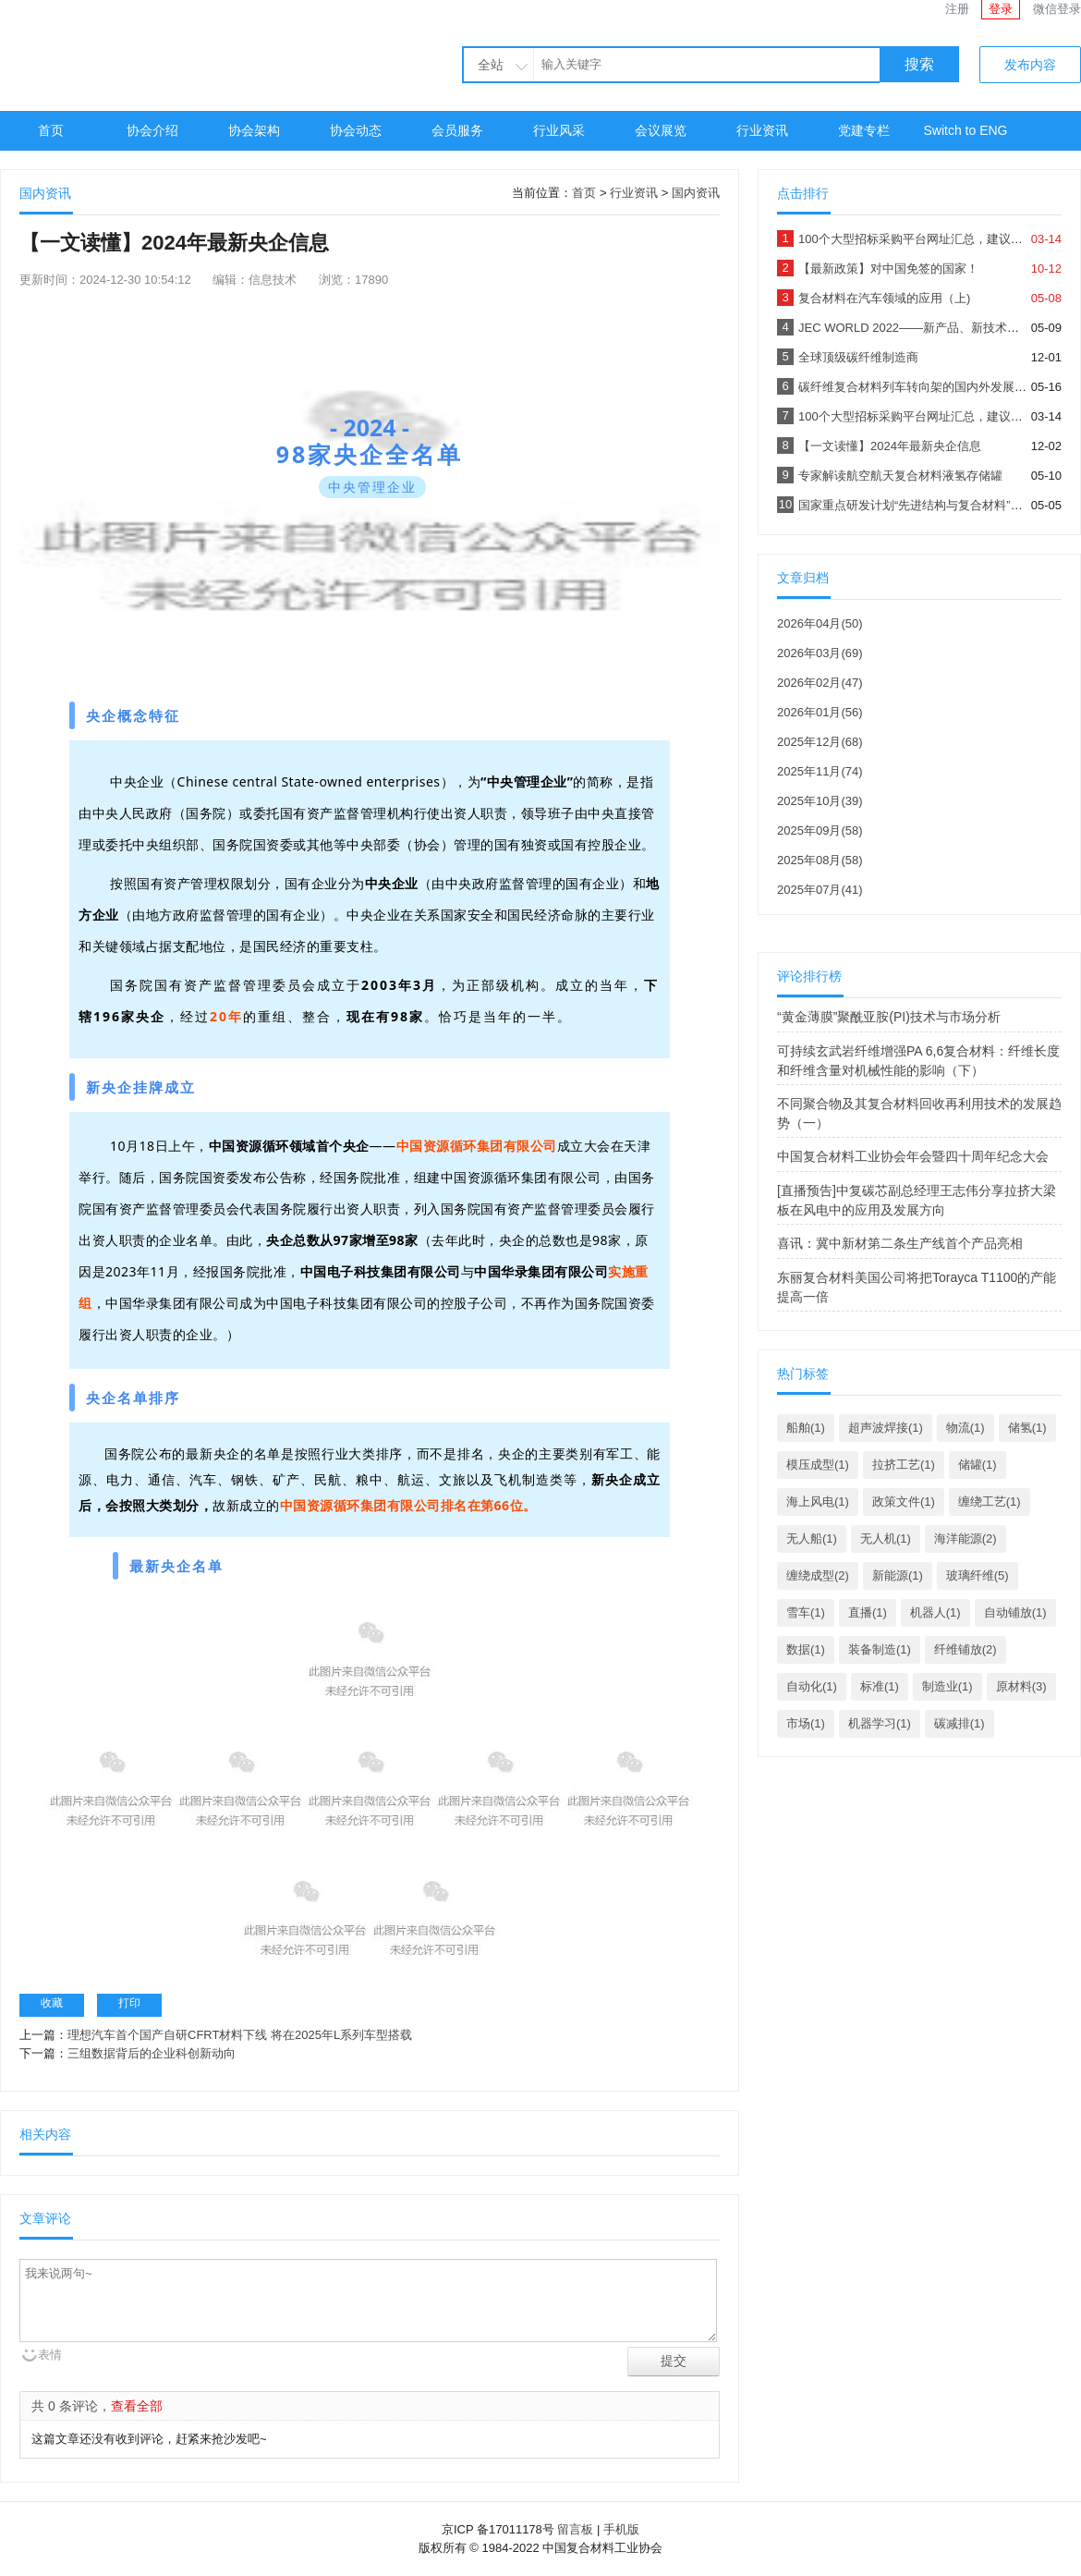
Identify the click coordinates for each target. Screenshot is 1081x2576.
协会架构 (254, 130)
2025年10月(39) (820, 801)
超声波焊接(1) (885, 1428)
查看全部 (137, 2406)
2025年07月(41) (820, 890)
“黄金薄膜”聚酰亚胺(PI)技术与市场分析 (889, 1016)
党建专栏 (864, 130)
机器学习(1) (879, 1723)
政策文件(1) (903, 1501)
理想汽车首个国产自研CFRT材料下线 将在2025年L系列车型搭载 (239, 2035)
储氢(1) (1027, 1428)
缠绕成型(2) (817, 1575)
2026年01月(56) (820, 712)
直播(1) (867, 1612)
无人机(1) (885, 1538)
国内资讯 (696, 193)
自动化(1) (811, 1686)
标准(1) (879, 1686)
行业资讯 (762, 130)
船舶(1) (805, 1428)
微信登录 (1057, 9)
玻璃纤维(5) (977, 1575)
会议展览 (660, 130)
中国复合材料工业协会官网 (166, 53)
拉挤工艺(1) (903, 1464)
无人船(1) (811, 1538)
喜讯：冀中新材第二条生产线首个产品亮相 (900, 1243)
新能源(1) (897, 1575)
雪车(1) (805, 1612)
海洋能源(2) (965, 1538)
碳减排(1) (959, 1723)
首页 (51, 130)
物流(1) (965, 1428)
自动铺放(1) (1015, 1612)
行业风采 (559, 130)
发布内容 (1030, 64)
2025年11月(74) (820, 771)
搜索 (919, 64)
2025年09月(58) (820, 830)
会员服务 (457, 130)
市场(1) (805, 1723)
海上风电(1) (817, 1501)
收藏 (52, 2002)
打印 (129, 2002)
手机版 (621, 2529)
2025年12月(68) (820, 742)
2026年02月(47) (820, 683)
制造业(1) (947, 1686)
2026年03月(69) (820, 653)
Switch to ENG (965, 130)
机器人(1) (935, 1612)
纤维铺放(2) (965, 1649)
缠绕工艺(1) (989, 1501)
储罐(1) (977, 1464)
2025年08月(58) (820, 860)
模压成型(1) (817, 1464)
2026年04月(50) (820, 623)
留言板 (575, 2529)
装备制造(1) (879, 1649)
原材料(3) (1021, 1686)
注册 (957, 9)
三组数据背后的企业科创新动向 (151, 2053)
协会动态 (356, 130)
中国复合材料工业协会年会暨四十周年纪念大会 (913, 1156)
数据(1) (805, 1649)
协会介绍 (152, 130)
